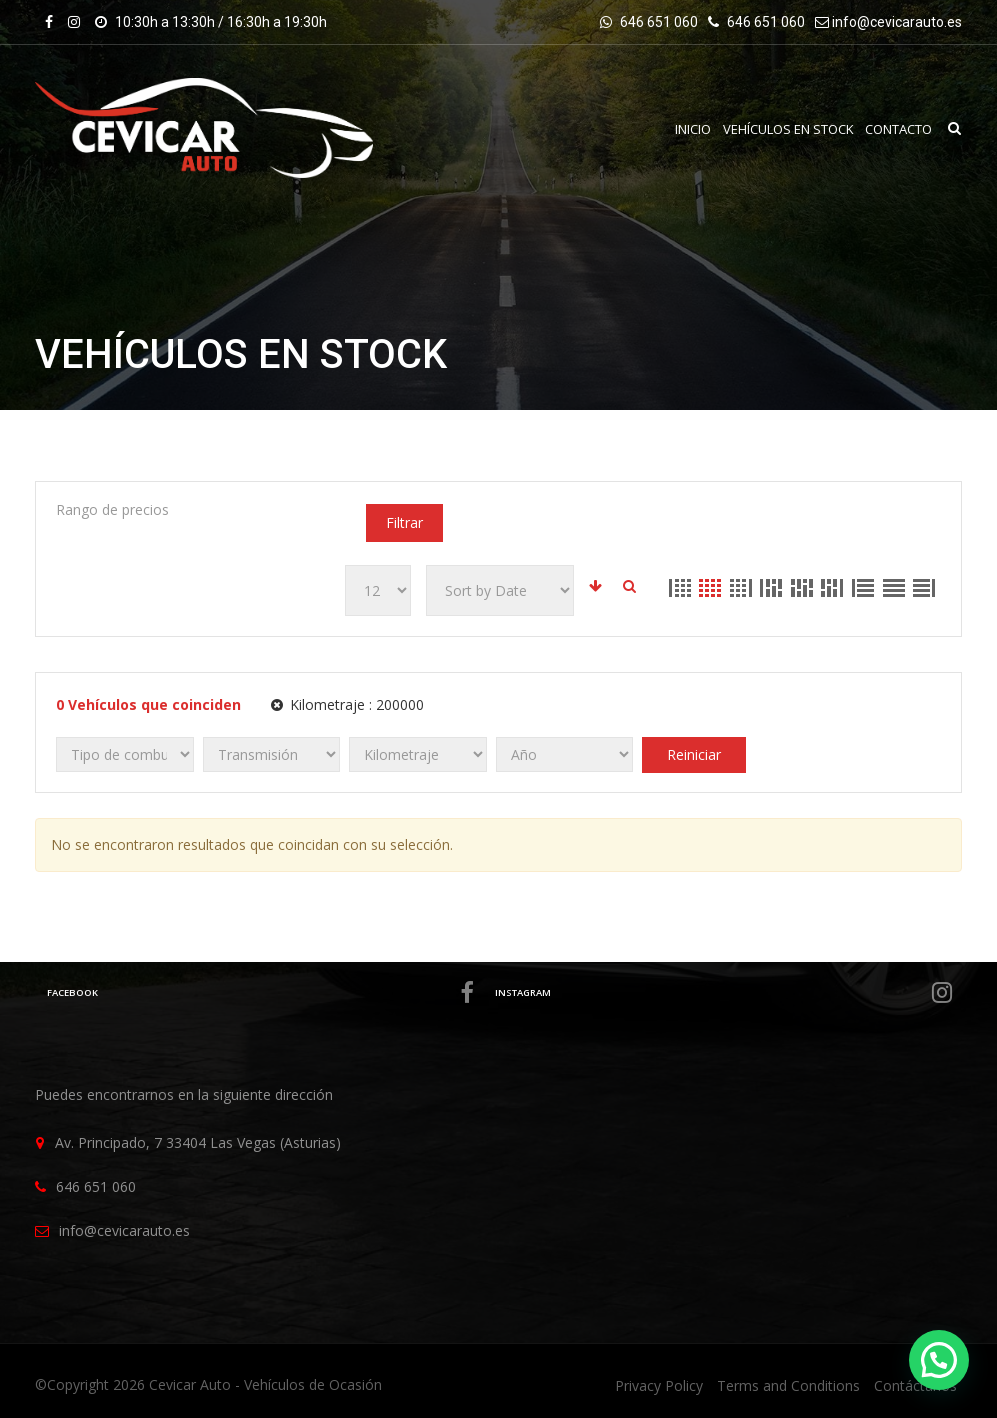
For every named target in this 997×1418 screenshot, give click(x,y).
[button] (939, 1360)
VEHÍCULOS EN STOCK (787, 129)
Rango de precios (112, 509)
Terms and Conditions (788, 1385)
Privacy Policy (659, 1385)
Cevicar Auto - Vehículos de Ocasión (265, 1384)
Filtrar (404, 522)
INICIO (692, 129)
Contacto (898, 129)
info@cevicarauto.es (897, 22)
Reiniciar (694, 754)
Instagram (723, 993)
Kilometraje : (347, 704)
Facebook (259, 993)
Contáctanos (915, 1385)
